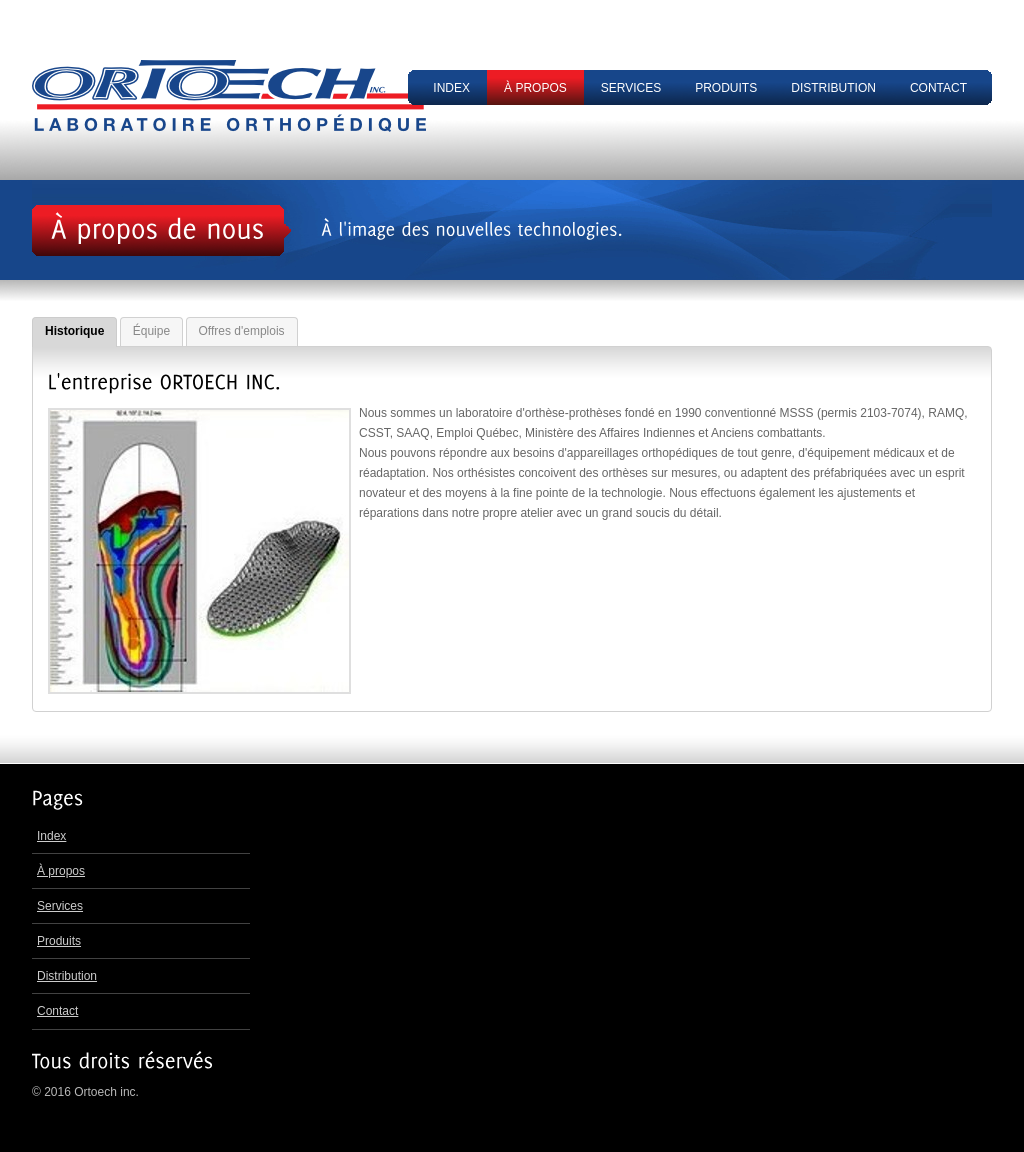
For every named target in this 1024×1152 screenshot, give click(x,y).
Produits (726, 88)
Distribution (833, 88)
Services (631, 88)
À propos (535, 88)
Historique (74, 331)
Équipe (151, 331)
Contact (938, 88)
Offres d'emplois (242, 331)
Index (451, 88)
